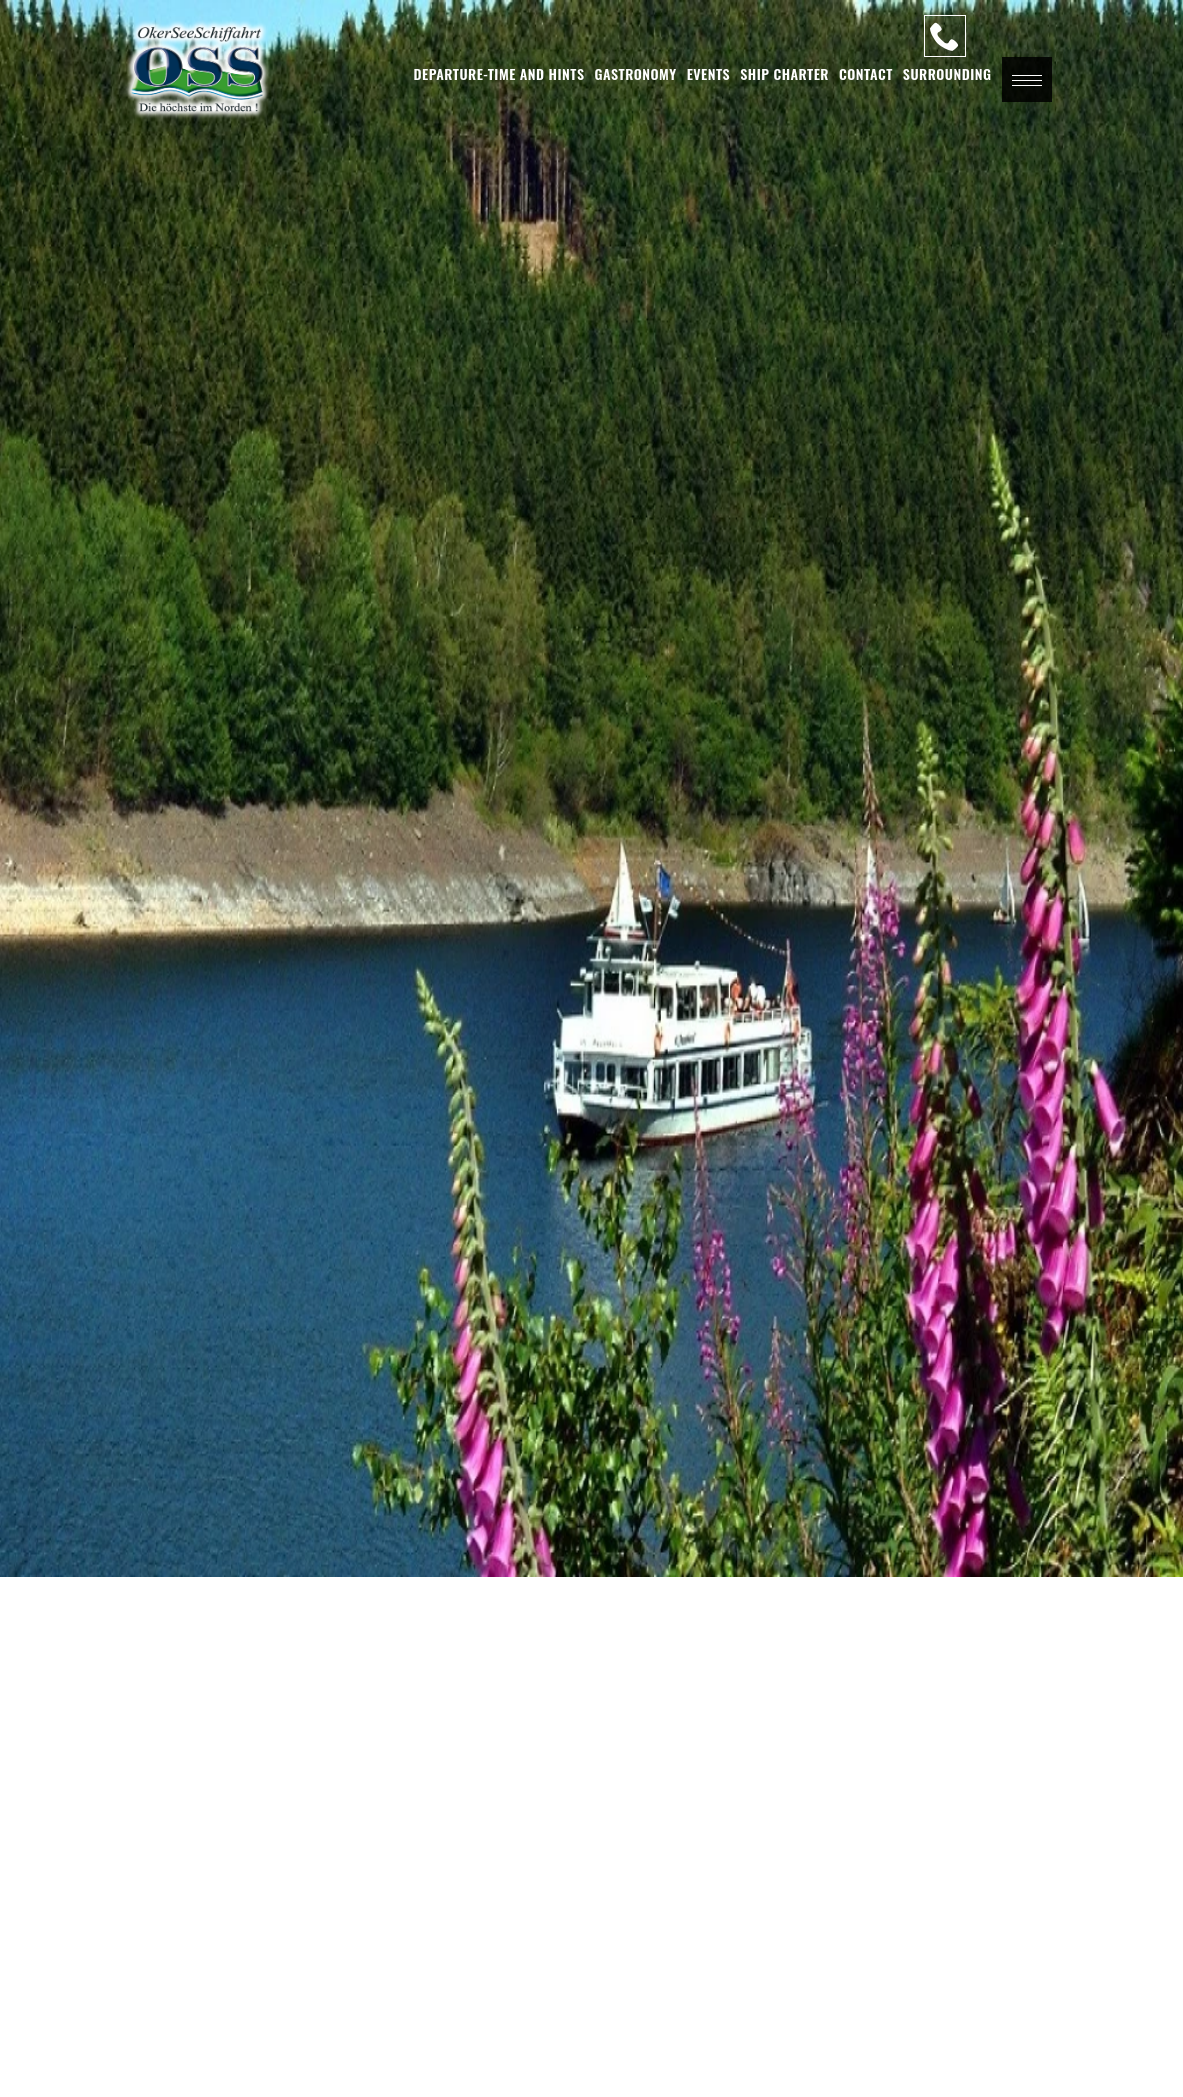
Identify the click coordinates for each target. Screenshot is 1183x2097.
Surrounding (947, 73)
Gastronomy (636, 73)
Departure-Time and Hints (499, 73)
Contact (866, 73)
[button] (1027, 79)
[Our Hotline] (945, 36)
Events (709, 73)
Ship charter (784, 73)
